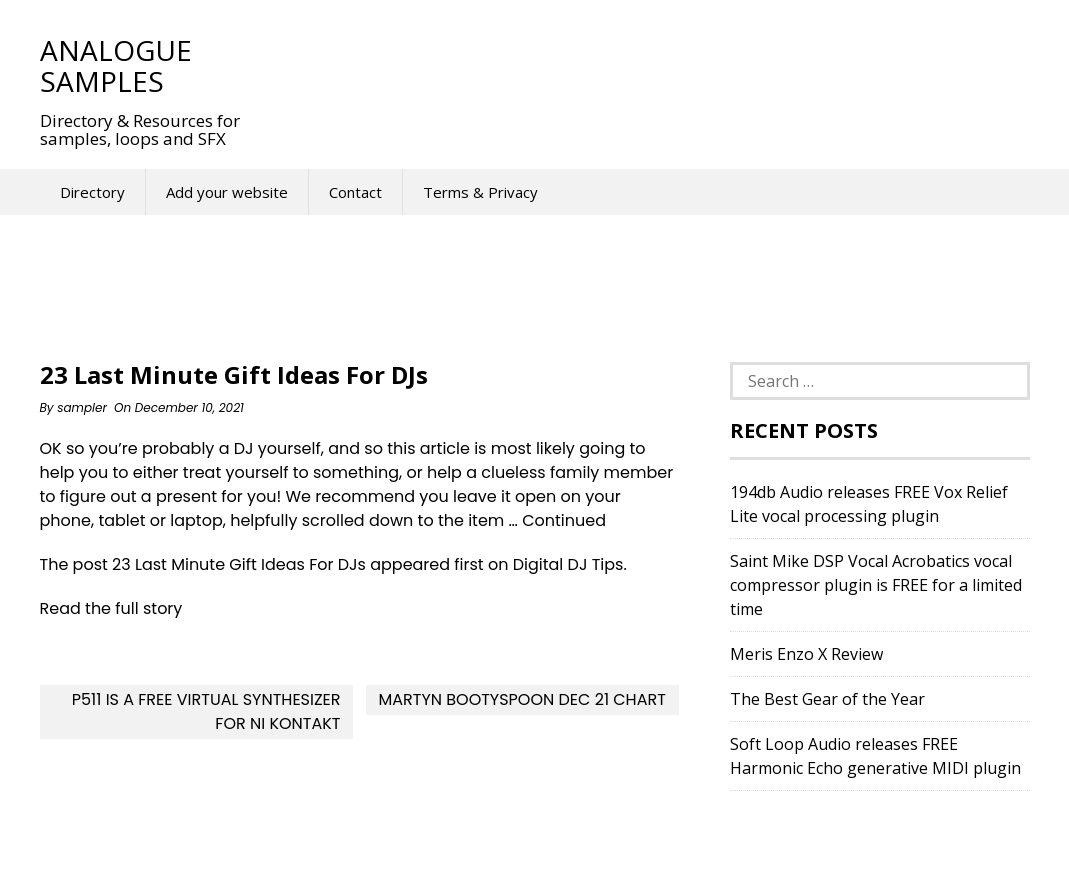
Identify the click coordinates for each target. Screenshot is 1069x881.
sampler (82, 407)
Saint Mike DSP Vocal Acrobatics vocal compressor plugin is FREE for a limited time (876, 585)
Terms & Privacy (480, 192)
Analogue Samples (116, 65)
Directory (92, 192)
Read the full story (111, 608)
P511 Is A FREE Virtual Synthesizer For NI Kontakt (206, 711)
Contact (355, 192)
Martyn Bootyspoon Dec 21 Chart (521, 699)
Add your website (227, 192)
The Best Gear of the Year (827, 699)
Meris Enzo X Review (806, 654)
